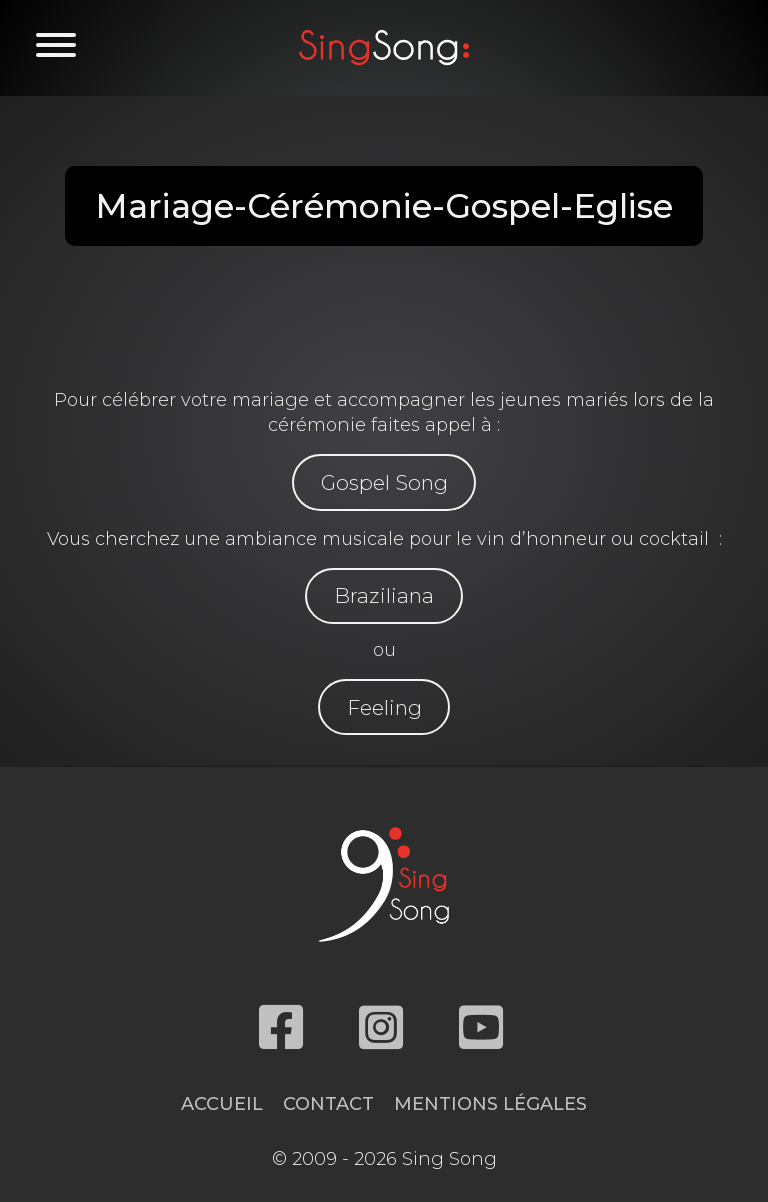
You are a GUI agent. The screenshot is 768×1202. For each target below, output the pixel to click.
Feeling (384, 707)
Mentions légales (490, 1104)
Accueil (222, 1104)
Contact (328, 1104)
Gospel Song (384, 482)
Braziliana (384, 595)
